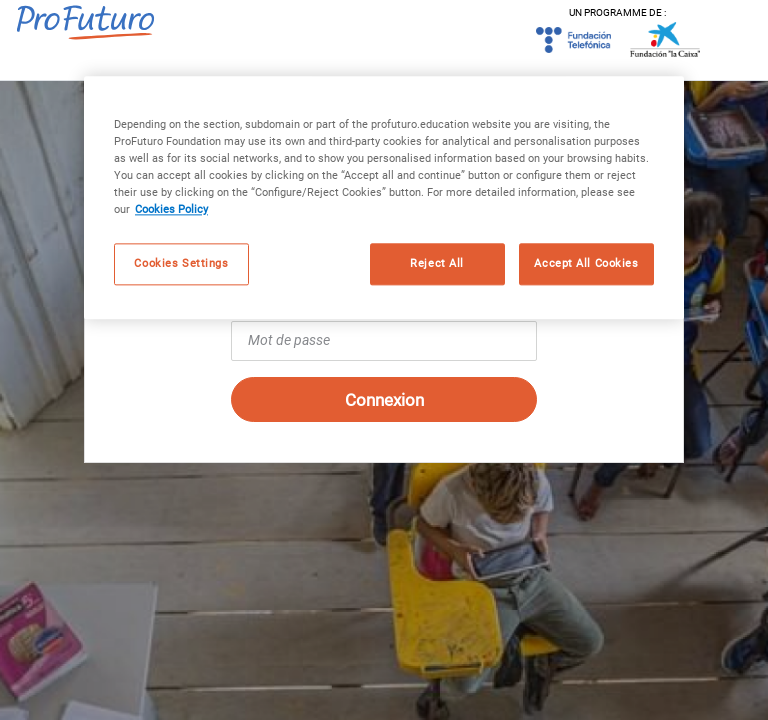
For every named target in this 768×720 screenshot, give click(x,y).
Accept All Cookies (586, 264)
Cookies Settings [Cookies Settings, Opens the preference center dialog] (181, 264)
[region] (384, 197)
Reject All (437, 264)
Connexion (384, 400)
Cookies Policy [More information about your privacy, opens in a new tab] (171, 210)
